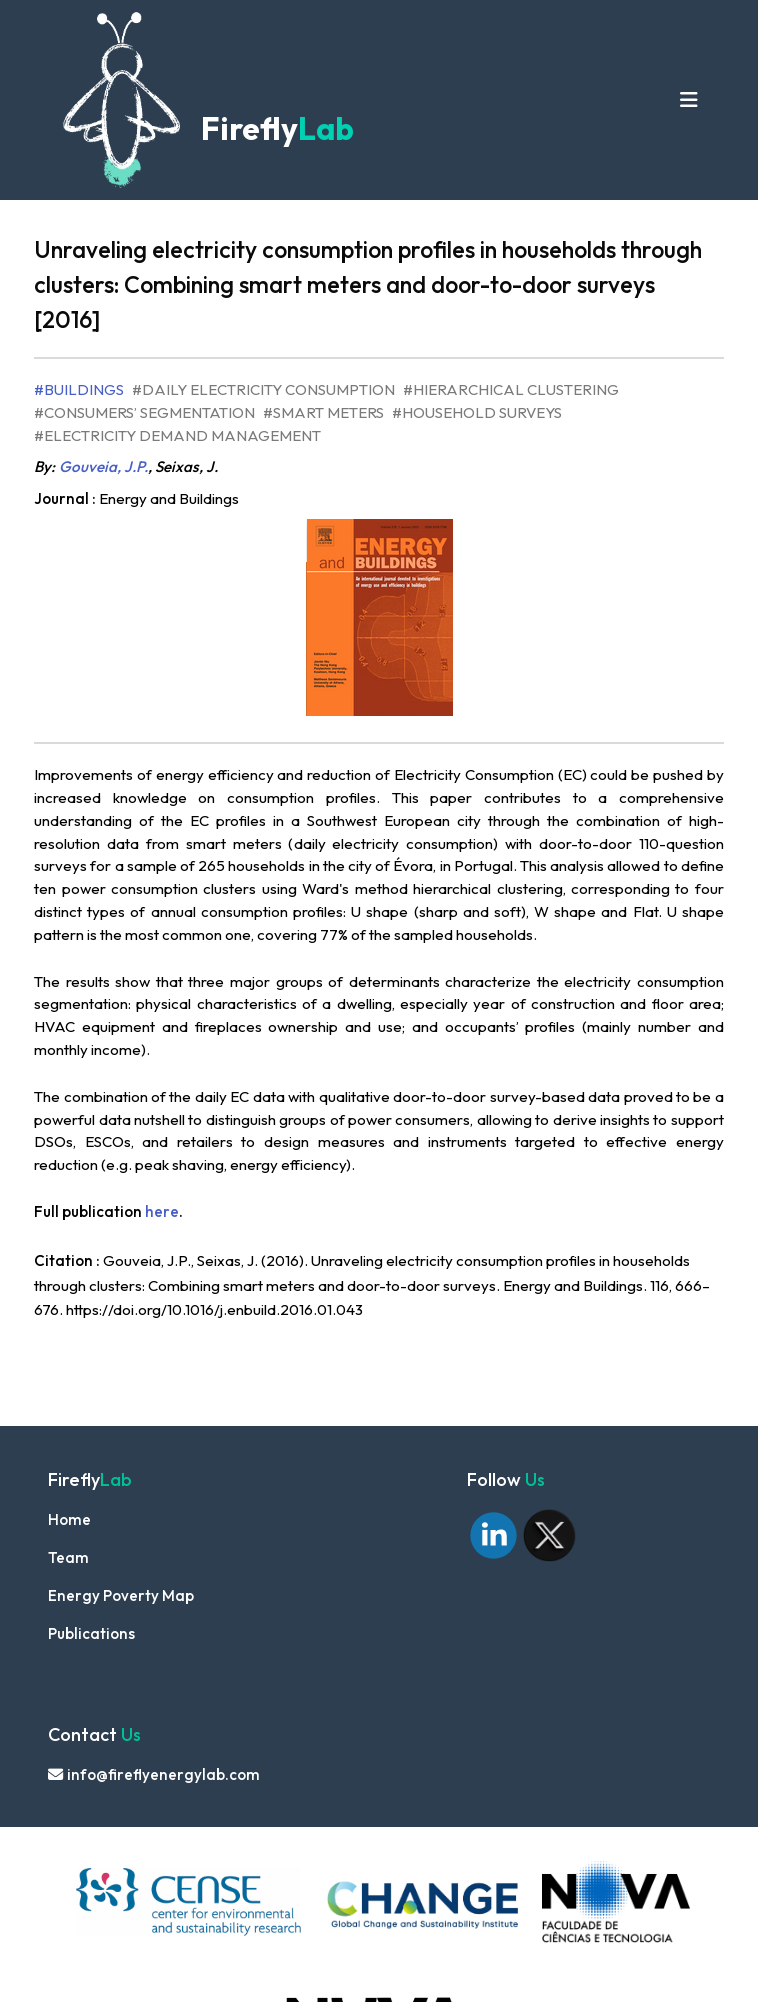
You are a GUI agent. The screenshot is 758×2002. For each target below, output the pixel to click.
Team (68, 1557)
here (162, 1211)
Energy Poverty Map (121, 1595)
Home (69, 1519)
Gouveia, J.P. (103, 466)
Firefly (274, 128)
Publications (91, 1633)
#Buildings (79, 389)
